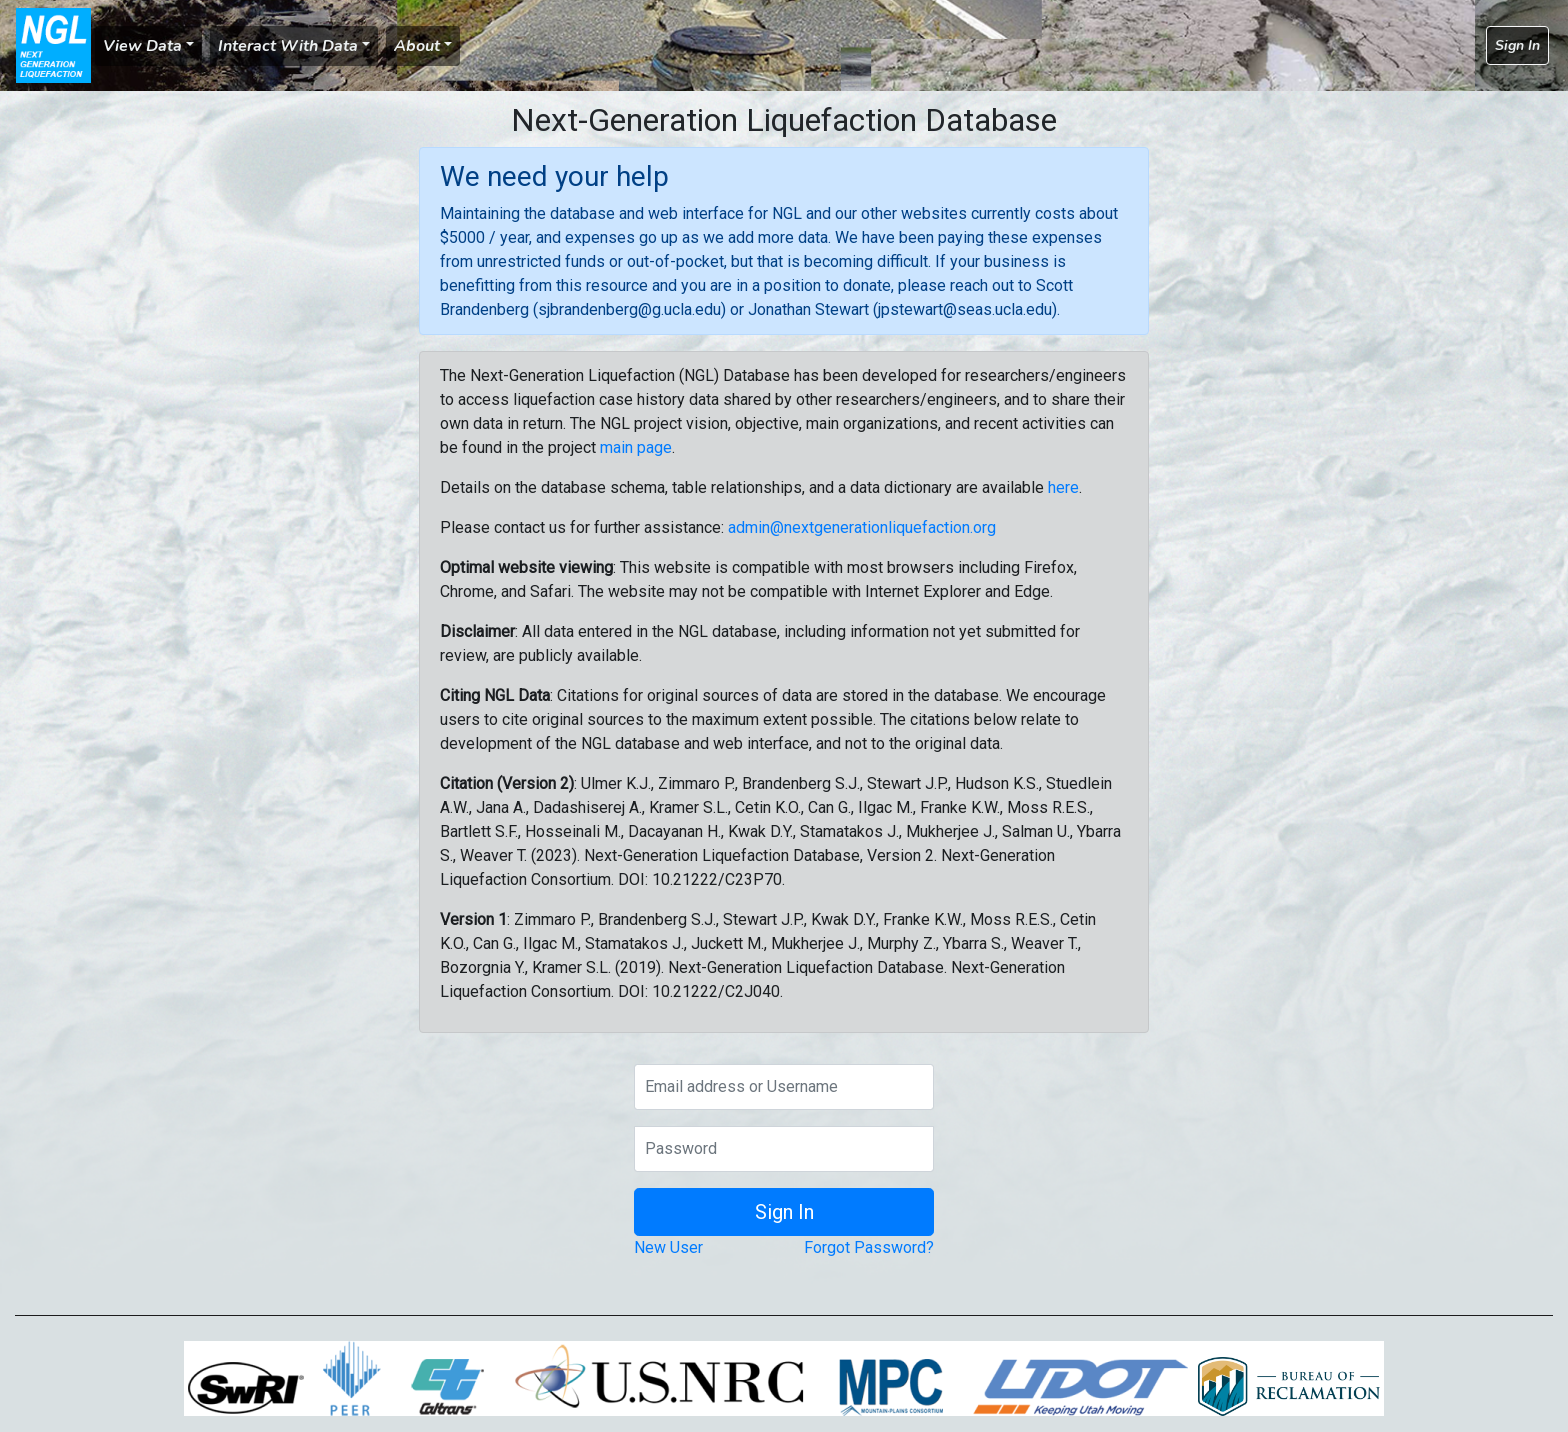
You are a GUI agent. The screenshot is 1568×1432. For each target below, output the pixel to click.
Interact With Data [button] (288, 46)
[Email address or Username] (784, 1087)
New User (668, 1247)
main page (636, 447)
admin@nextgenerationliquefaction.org (862, 527)
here (1063, 487)
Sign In (1517, 45)
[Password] (784, 1149)
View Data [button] (142, 46)
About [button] (417, 46)
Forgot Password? (869, 1247)
